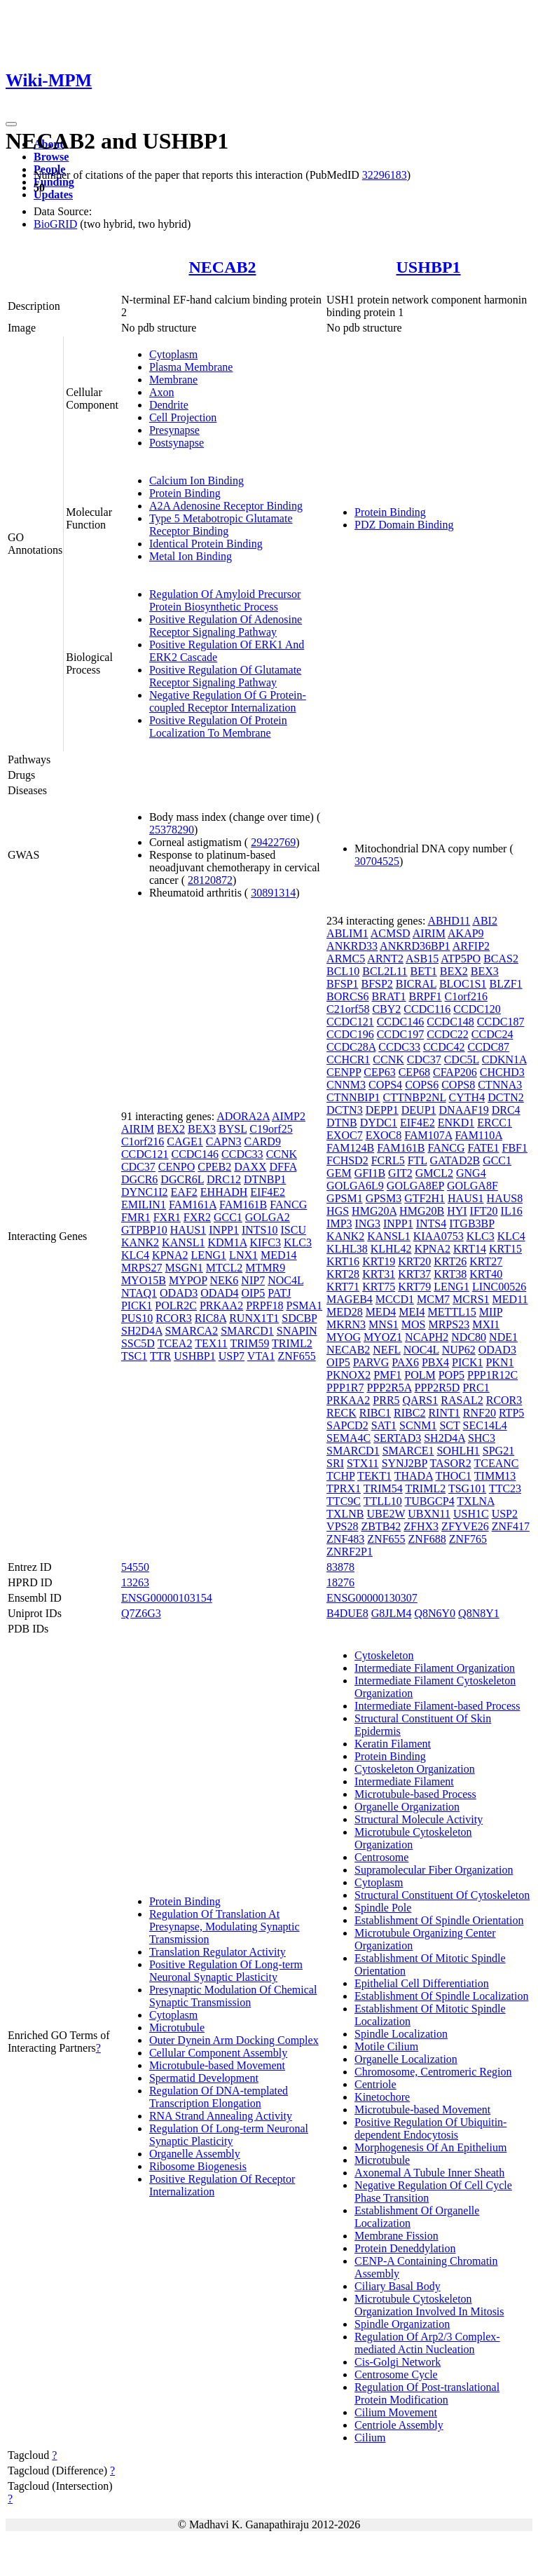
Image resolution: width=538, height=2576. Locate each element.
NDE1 (503, 1337)
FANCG (288, 1205)
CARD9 (262, 1141)
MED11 (510, 1299)
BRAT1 (389, 996)
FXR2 (197, 1217)
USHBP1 (428, 267)
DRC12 (224, 1179)
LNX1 (243, 1255)
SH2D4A (142, 1331)
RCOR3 (174, 1318)
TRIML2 (292, 1343)
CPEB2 (214, 1167)
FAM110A (478, 1135)
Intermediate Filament (404, 1781)
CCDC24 (492, 1034)
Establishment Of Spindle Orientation (438, 1920)
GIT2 (400, 1173)
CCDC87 (488, 1047)
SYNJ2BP (404, 1463)
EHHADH (224, 1192)
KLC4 (135, 1255)
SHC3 (481, 1438)
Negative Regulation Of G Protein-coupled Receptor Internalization (227, 701)
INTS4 (431, 1223)
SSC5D (138, 1343)
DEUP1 (418, 1110)
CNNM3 (346, 1085)
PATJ (279, 1293)
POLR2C (176, 1305)
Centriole (375, 2084)
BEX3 (202, 1129)
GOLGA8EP (415, 1186)
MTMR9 (265, 1268)
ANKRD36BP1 (415, 946)
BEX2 (171, 1129)
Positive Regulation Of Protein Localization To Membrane (218, 726)
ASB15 (422, 959)
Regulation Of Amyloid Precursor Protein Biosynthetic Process (225, 600)
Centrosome (381, 1857)
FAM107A (428, 1135)
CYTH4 (467, 1097)
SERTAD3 (397, 1438)
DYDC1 (378, 1123)
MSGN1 (184, 1268)
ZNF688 (427, 1539)
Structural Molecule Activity (418, 1819)
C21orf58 (347, 1009)
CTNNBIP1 (353, 1097)
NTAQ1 (139, 1293)
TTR (160, 1356)
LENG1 (208, 1255)
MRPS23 (448, 1324)
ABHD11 (448, 921)
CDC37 (138, 1167)
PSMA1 (305, 1305)
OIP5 (253, 1293)
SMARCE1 (408, 1451)
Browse (51, 157)
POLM (419, 1375)
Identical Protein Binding (206, 544)
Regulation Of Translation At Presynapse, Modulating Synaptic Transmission (224, 1926)
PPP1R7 (345, 1387)
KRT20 (414, 1261)
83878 (340, 1567)
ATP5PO (461, 959)
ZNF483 (345, 1539)
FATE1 (483, 1148)
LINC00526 (499, 1287)
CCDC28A (350, 1047)
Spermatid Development (203, 2078)
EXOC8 (384, 1135)
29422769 (273, 842)
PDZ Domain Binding (403, 525)
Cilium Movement (395, 2412)
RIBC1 (375, 1413)
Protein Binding (185, 493)
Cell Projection (182, 417)
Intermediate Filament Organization (434, 1668)
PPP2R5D (437, 1387)
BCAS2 (500, 959)
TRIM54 (383, 1488)
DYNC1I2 (144, 1192)
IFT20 (484, 1211)
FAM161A (192, 1205)
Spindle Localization (401, 2034)
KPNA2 (170, 1255)
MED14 (279, 1255)
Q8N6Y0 (434, 1613)
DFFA (282, 1167)
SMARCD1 (247, 1331)
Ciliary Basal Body (397, 2286)
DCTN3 (344, 1110)
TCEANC (496, 1463)
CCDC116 (427, 1009)
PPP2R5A (388, 1387)
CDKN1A (504, 1059)
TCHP (340, 1476)
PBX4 (435, 1362)
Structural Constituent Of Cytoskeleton (442, 1895)
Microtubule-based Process (415, 1794)
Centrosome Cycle (396, 2374)
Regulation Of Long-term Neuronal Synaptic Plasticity (228, 2134)
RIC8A (210, 1318)
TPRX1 (343, 1488)
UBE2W (385, 1514)
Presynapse (174, 430)
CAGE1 (185, 1141)
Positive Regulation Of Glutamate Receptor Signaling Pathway (225, 676)
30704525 (376, 861)
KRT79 (414, 1287)
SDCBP (299, 1318)
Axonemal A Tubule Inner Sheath (429, 2173)
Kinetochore (382, 2097)
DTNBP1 (265, 1179)
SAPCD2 (347, 1425)
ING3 (367, 1223)
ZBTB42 (381, 1526)
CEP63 (379, 1072)
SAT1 (383, 1425)
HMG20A (374, 1211)
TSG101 (467, 1488)
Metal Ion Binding (190, 556)
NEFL (386, 1350)
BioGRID (55, 224)
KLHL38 (347, 1249)
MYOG (343, 1337)
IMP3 (339, 1223)
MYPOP (188, 1280)
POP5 (451, 1375)
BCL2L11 (384, 971)
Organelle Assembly (194, 2154)
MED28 (344, 1312)
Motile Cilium (386, 2046)
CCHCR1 (348, 1059)
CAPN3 (224, 1141)
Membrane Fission (396, 2236)
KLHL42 (391, 1249)
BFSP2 (376, 984)
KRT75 (378, 1287)
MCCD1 (394, 1299)
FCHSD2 (347, 1160)
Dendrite (168, 405)
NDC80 (468, 1337)
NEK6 (223, 1280)
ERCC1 (494, 1123)
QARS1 (421, 1400)
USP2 (505, 1514)
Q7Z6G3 (141, 1613)
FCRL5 (388, 1160)
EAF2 (184, 1192)
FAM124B (350, 1148)
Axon (161, 392)
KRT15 (505, 1249)
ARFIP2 (471, 946)
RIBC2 (409, 1413)
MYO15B (143, 1280)
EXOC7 (344, 1135)
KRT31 (378, 1274)
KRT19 (378, 1261)
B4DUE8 (347, 1613)
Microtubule (177, 2027)
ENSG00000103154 (166, 1598)
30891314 (273, 893)
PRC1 (475, 1387)
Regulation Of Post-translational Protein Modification (426, 2393)
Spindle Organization (402, 2324)
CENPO (176, 1167)
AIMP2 (288, 1116)
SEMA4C (348, 1438)
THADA (413, 1476)
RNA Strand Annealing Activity (220, 2116)
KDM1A (227, 1242)
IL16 (512, 1211)
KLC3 (298, 1242)
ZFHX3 (421, 1526)
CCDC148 (450, 1022)
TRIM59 (249, 1343)
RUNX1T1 (254, 1318)
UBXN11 (429, 1514)
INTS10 (260, 1230)
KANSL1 (183, 1242)
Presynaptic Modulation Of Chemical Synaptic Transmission (233, 1996)
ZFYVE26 (465, 1526)
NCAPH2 (426, 1337)
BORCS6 (347, 996)
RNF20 (479, 1413)
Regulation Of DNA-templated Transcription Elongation (218, 2097)
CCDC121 (145, 1154)
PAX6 (405, 1362)
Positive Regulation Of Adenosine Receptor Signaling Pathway (225, 625)
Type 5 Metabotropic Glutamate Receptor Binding (221, 524)
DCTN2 (506, 1097)
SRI (335, 1463)
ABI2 (484, 921)
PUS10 (137, 1318)
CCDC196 (350, 1034)
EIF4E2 (267, 1192)
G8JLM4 (391, 1613)
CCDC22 (448, 1034)
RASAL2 (462, 1400)
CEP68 (414, 1072)
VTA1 (261, 1356)
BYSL (233, 1129)
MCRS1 (471, 1299)
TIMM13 (495, 1476)
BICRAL (416, 984)
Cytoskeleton (383, 1655)
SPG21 (498, 1451)
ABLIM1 (347, 933)
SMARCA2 (192, 1331)
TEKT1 (374, 1476)
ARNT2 (385, 959)
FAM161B (243, 1205)
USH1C (471, 1514)
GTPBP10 (144, 1230)
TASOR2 (450, 1463)
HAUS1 (188, 1230)
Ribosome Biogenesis (198, 2166)
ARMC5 (345, 959)
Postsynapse (176, 443)
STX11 (363, 1463)
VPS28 (342, 1526)
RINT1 (444, 1413)
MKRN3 (346, 1324)
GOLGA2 (267, 1217)
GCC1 (228, 1217)
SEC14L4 (485, 1425)
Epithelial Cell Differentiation (421, 1983)
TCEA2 (175, 1343)
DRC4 (506, 1110)
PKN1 (499, 1362)
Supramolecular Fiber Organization (433, 1870)
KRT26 (450, 1261)
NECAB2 (222, 267)
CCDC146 (195, 1154)
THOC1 (454, 1476)
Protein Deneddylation (404, 2248)
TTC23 (505, 1488)
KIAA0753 (438, 1236)
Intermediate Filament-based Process (437, 1706)
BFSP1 (342, 984)
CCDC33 (242, 1154)
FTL (417, 1160)
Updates (53, 194)
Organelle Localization (405, 2059)
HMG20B (421, 1211)
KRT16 (342, 1261)
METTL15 (452, 1312)
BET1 (424, 971)
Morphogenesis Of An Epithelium (430, 2147)
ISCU (293, 1230)
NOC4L (285, 1280)
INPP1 (224, 1230)
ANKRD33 (352, 946)
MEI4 (412, 1312)
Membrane (173, 380)
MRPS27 (142, 1268)
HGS (337, 1211)
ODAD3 (179, 1293)
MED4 (381, 1312)
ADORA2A (243, 1116)
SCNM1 (417, 1425)
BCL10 (342, 971)
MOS (413, 1324)
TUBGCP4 (430, 1501)
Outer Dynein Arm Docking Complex (234, 2040)
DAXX (250, 1167)
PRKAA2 (221, 1305)
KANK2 (140, 1242)
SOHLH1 (457, 1451)
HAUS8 (505, 1198)
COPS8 (458, 1085)
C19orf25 (270, 1129)
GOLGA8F (472, 1186)
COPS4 (385, 1085)
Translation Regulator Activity (217, 1952)
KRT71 (342, 1287)
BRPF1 (424, 996)
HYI (457, 1211)
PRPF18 (264, 1305)
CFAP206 (455, 1072)
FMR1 (136, 1217)
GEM (339, 1173)
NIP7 (253, 1280)
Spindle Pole (382, 1908)
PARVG (371, 1362)
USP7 (231, 1356)
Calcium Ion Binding (196, 480)
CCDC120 (477, 1009)
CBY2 (386, 1009)
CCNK (281, 1154)
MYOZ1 (383, 1337)
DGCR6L (182, 1179)
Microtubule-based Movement (217, 2065)
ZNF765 (468, 1539)
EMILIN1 (143, 1205)
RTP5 (511, 1413)
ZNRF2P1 (349, 1552)
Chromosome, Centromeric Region (432, 2072)
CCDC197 (401, 1034)
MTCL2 (224, 1268)
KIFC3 (264, 1242)
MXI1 (485, 1324)
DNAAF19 (464, 1110)
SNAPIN (297, 1331)
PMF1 (387, 1375)
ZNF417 (511, 1526)
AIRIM (137, 1129)
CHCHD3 (502, 1072)
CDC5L (461, 1059)
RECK (341, 1413)
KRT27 (485, 1261)
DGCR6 (139, 1179)
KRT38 (450, 1274)
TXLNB (345, 1514)
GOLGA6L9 (355, 1186)
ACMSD (391, 933)
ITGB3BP (471, 1223)
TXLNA (475, 1501)
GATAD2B (455, 1160)
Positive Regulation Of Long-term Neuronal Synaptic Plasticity (226, 1970)
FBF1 (514, 1148)
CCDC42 (444, 1047)
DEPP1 (382, 1110)
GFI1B (369, 1173)
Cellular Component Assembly (218, 2053)
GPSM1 (344, 1198)
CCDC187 (501, 1022)
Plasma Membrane (191, 367)
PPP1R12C (492, 1375)
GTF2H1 (424, 1198)
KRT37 (414, 1274)
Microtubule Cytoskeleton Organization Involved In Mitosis (429, 2305)
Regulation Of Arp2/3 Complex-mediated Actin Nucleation (427, 2343)
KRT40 (485, 1274)
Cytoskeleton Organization (414, 1769)
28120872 (210, 880)
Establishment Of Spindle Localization (441, 1996)
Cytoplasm (173, 354)
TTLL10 (383, 1501)
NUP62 (459, 1350)
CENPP (343, 1072)
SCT (449, 1425)
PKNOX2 (348, 1375)
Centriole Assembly (398, 2425)
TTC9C (343, 1501)
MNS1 (383, 1324)
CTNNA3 (500, 1085)
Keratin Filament (392, 1744)
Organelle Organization (407, 1807)
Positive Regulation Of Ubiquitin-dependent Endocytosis (430, 2128)
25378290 (171, 830)
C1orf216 (142, 1141)
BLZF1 (505, 984)
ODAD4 (219, 1293)
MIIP (490, 1312)
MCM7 (433, 1299)
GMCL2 (434, 1173)
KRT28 (342, 1274)
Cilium (369, 2438)
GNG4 (471, 1173)
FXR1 (167, 1217)
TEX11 (211, 1343)
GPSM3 (384, 1198)
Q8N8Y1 (478, 1613)
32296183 (384, 175)
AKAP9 (466, 933)
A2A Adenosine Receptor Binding (226, 506)
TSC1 (134, 1356)
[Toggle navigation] (11, 124)
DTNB (341, 1123)
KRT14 (469, 1249)
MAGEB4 (349, 1299)
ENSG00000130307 (372, 1598)
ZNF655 (296, 1356)
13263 (135, 1582)
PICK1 (136, 1305)
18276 (340, 1582)
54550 (135, 1567)
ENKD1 (456, 1123)
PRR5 (386, 1400)
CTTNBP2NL (414, 1097)
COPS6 (422, 1085)
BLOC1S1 (463, 984)
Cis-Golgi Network (397, 2362)
